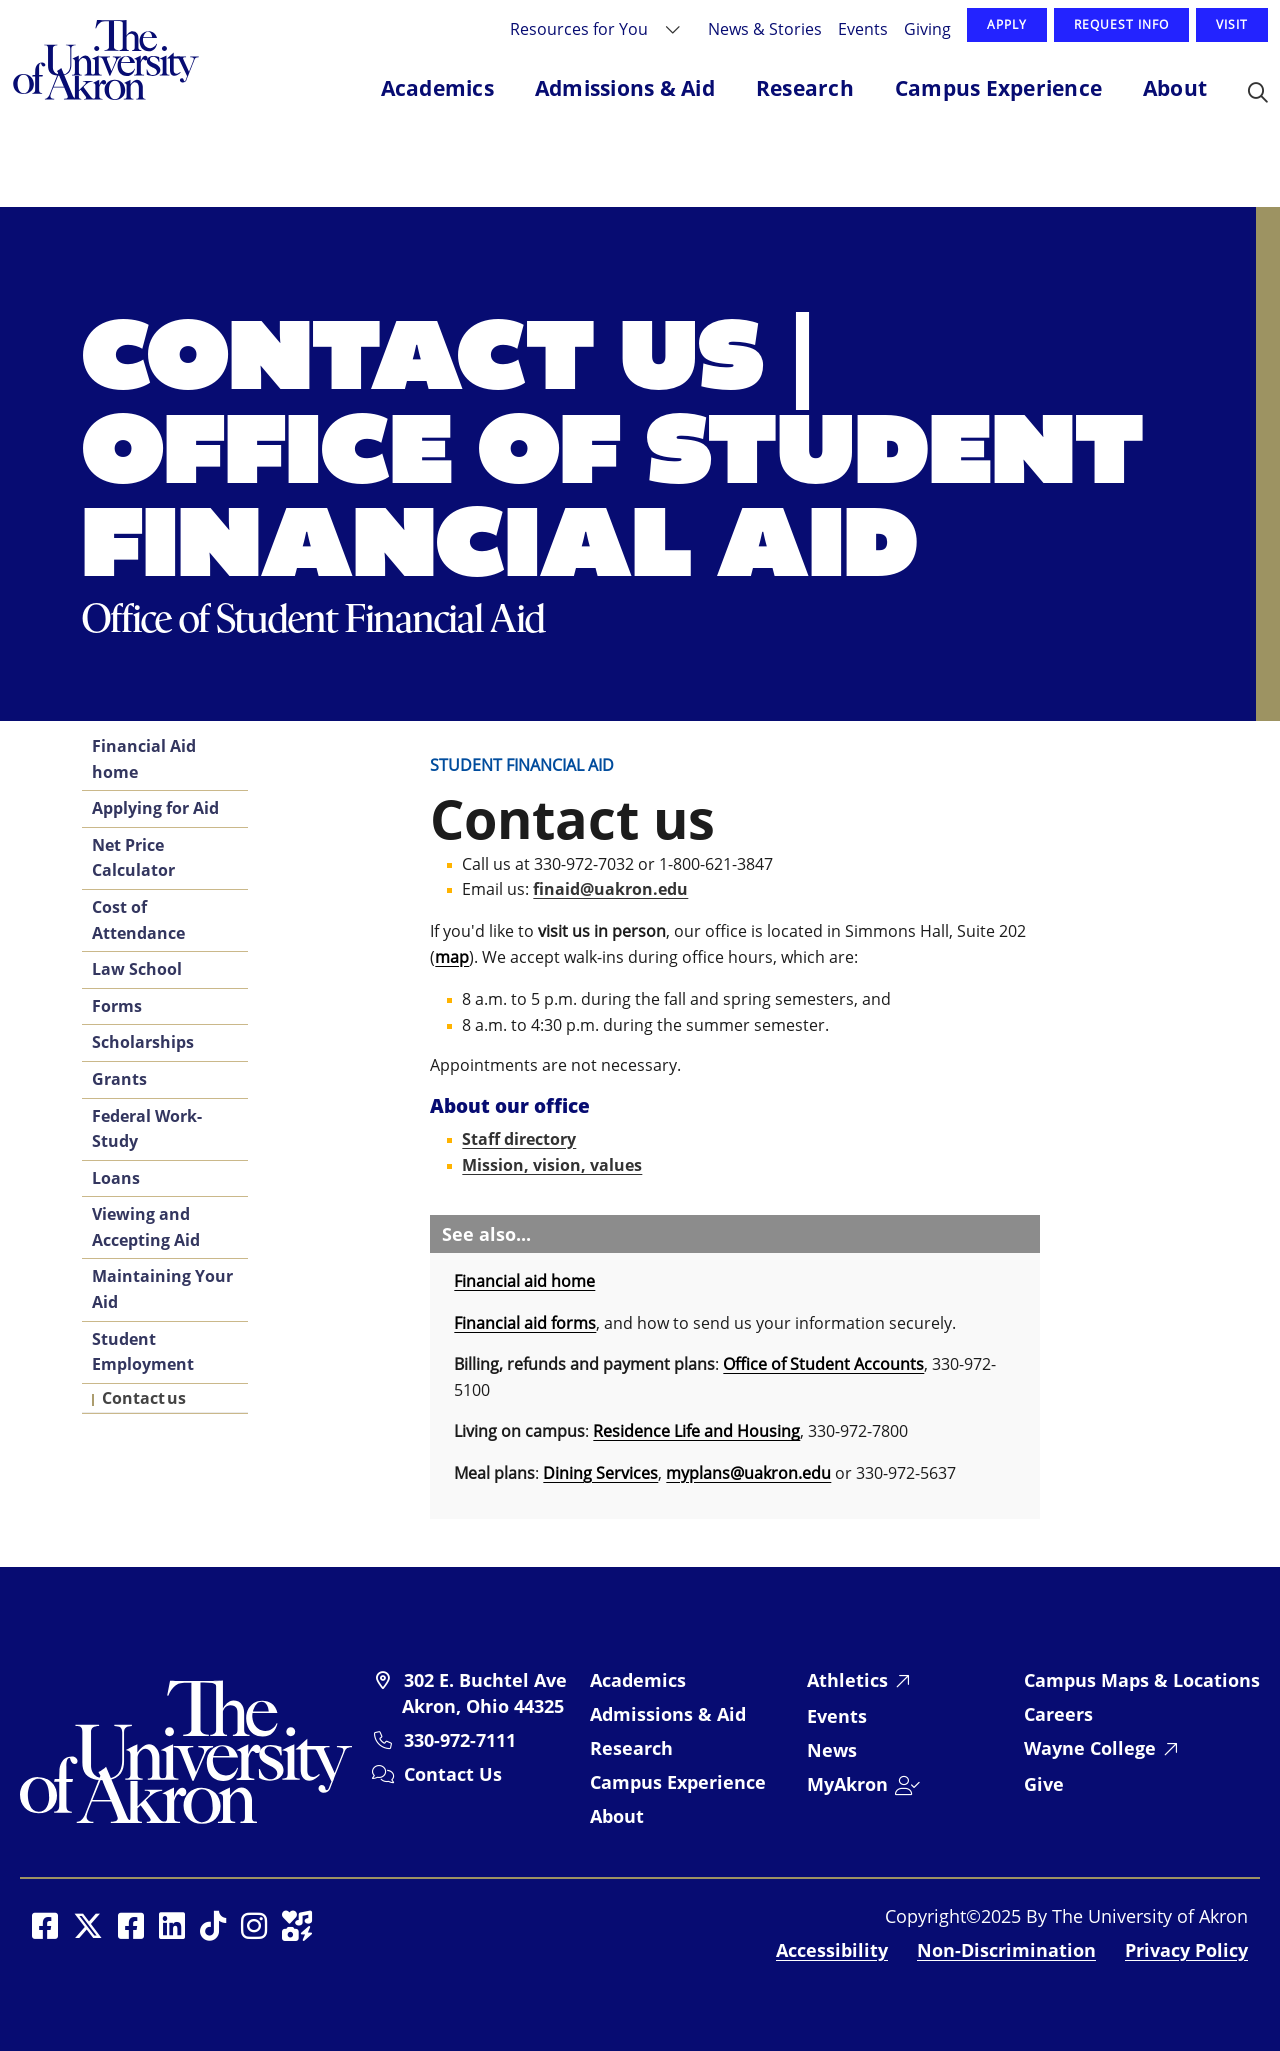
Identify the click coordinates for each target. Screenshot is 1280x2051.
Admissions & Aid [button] (625, 88)
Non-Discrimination (1006, 1950)
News (832, 1750)
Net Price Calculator (133, 858)
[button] (1258, 94)
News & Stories (765, 28)
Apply (1007, 24)
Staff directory (519, 1139)
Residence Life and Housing (696, 1431)
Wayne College (1090, 1748)
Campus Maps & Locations (1142, 1680)
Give (1044, 1784)
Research (631, 1748)
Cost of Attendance (138, 920)
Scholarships (143, 1042)
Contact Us (453, 1774)
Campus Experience (678, 1782)
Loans (116, 1178)
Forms (117, 1006)
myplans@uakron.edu (748, 1473)
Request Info (1121, 24)
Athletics (847, 1680)
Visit (1232, 24)
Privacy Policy (1186, 1950)
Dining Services (600, 1473)
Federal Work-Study (147, 1129)
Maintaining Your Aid (162, 1289)
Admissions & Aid (668, 1714)
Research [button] (805, 88)
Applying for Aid (155, 808)
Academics (638, 1680)
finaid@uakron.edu (610, 889)
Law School (137, 969)
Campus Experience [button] (998, 88)
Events (863, 28)
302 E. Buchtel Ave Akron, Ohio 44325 (484, 1693)
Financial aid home (524, 1281)
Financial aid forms (525, 1323)
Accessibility (832, 1950)
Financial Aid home (144, 759)
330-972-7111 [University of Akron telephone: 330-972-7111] (460, 1740)
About (617, 1816)
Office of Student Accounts (823, 1364)
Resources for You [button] (581, 28)
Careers (1058, 1714)
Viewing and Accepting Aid (146, 1227)
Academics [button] (437, 88)
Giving (927, 28)
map (452, 957)
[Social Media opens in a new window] (45, 1926)
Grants (119, 1079)
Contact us (144, 1398)
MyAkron (847, 1784)
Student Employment (143, 1352)
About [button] (1175, 88)
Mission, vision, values (552, 1165)
